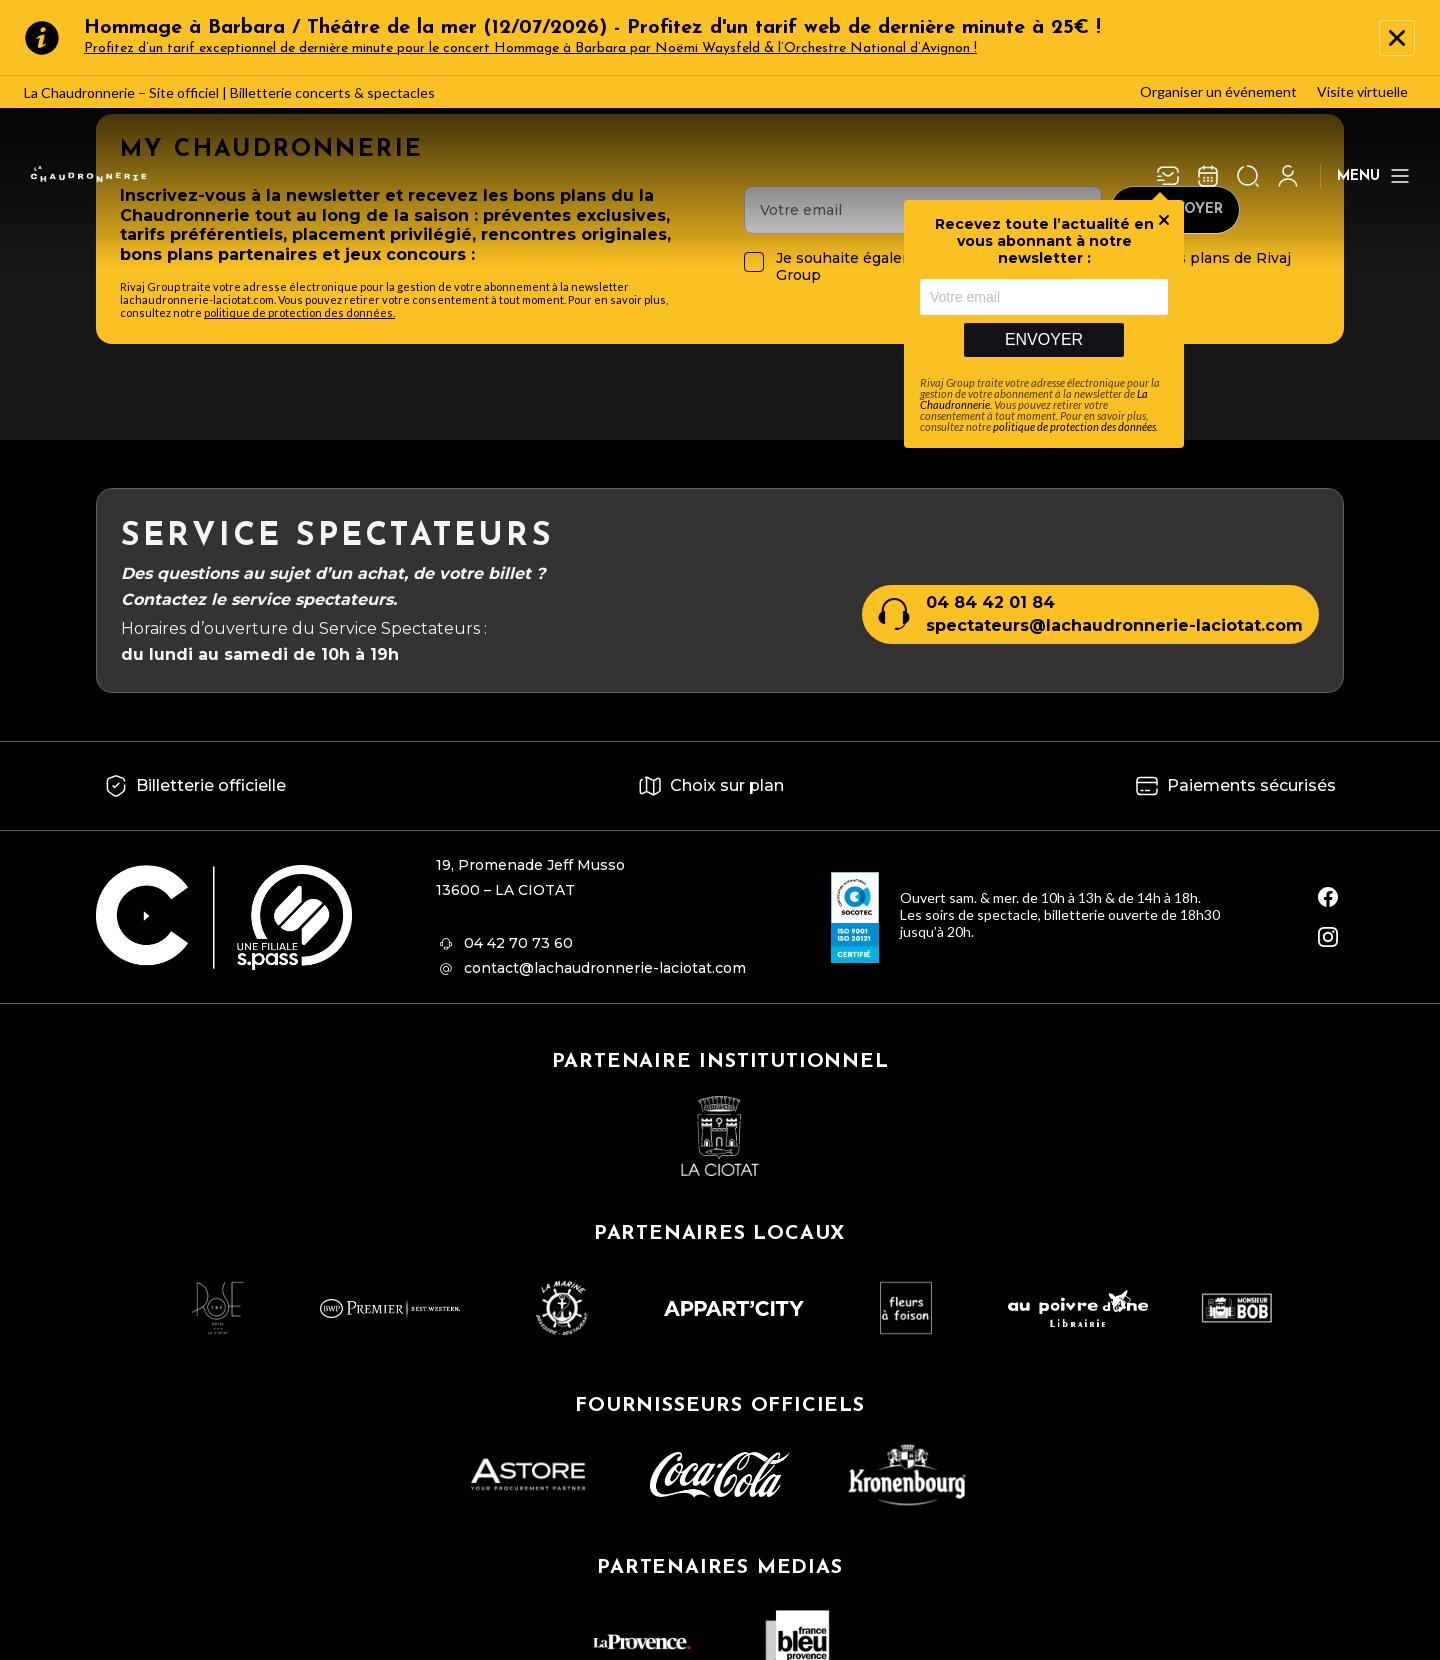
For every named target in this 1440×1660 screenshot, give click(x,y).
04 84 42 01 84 (990, 602)
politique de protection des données (1074, 426)
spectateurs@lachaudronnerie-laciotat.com (1114, 625)
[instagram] (1328, 937)
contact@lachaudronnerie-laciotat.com (605, 968)
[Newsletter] (1168, 176)
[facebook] (1328, 897)
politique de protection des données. (299, 312)
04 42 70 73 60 (518, 943)
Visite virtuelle (1362, 91)
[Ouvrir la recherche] (1248, 176)
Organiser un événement (1218, 91)
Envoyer (1044, 339)
